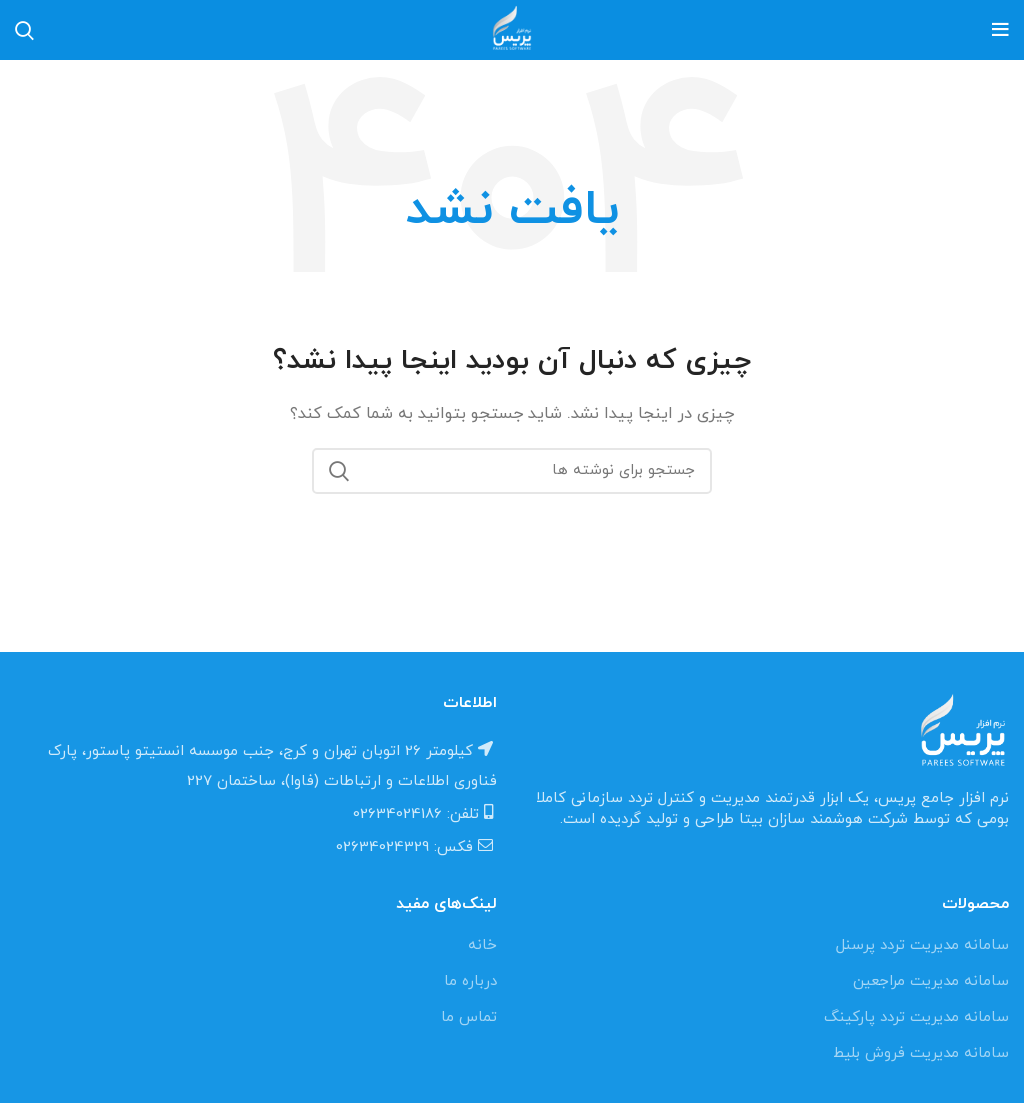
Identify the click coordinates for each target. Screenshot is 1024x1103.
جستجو (339, 471)
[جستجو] (512, 471)
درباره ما (470, 981)
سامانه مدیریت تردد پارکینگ (916, 1017)
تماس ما (469, 1017)
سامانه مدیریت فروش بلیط (921, 1053)
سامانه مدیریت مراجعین (931, 981)
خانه (482, 945)
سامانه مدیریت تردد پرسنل (922, 945)
